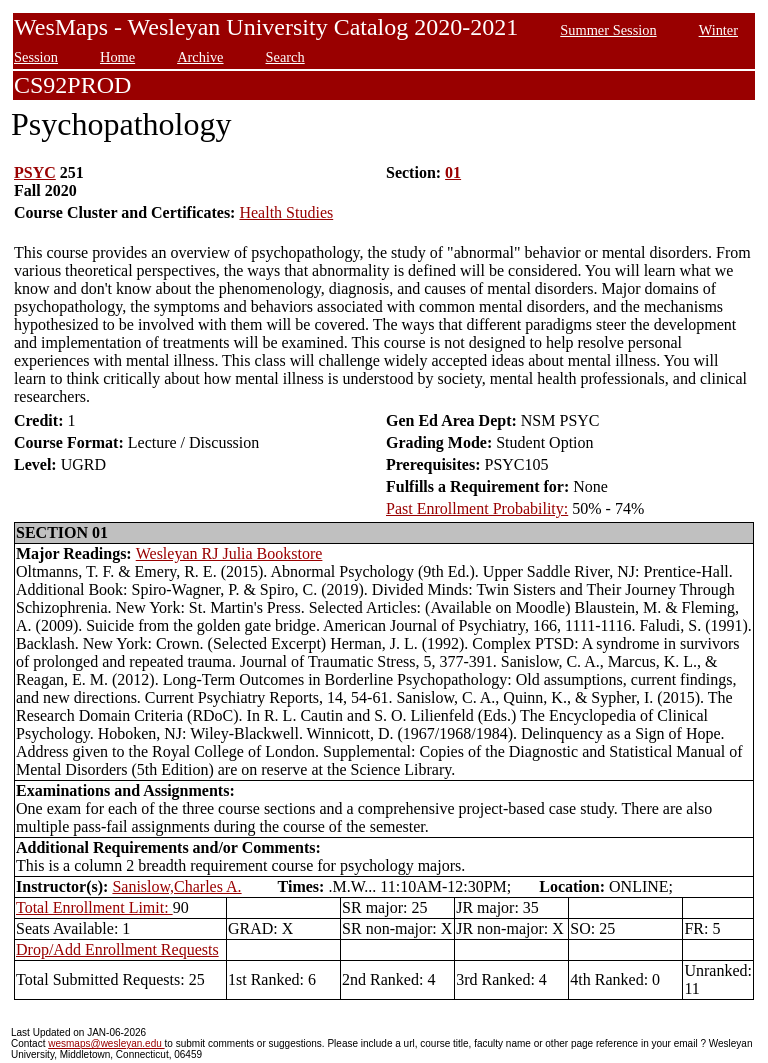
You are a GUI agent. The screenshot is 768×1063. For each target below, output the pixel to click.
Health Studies (286, 212)
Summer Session (608, 30)
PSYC (35, 172)
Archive (200, 57)
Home (117, 57)
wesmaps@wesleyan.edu (106, 1043)
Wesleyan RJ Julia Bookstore (229, 553)
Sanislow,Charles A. (176, 886)
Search (285, 57)
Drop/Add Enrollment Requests (117, 949)
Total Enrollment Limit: (94, 907)
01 (453, 172)
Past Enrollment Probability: (477, 508)
